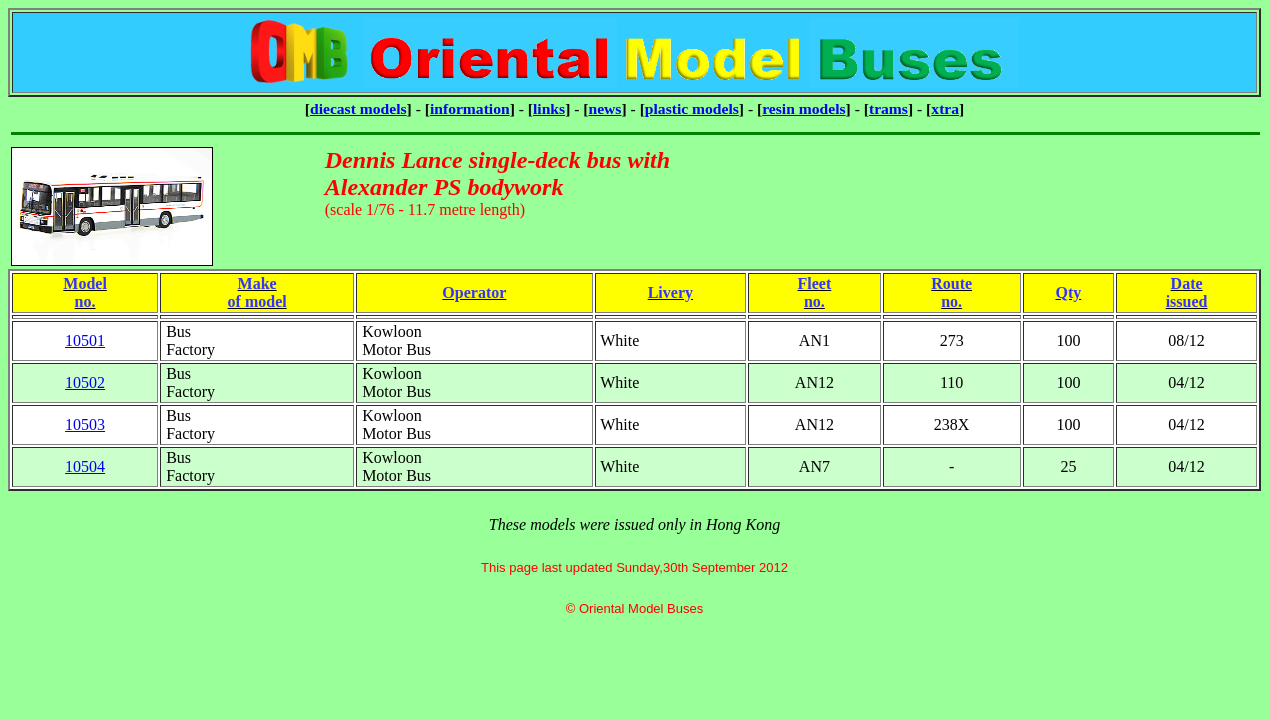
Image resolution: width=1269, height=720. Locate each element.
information (470, 108)
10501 (85, 340)
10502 (85, 382)
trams (888, 108)
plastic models (692, 108)
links (549, 108)
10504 (85, 466)
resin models (803, 108)
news (605, 108)
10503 (85, 424)
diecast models (358, 108)
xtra (945, 108)
